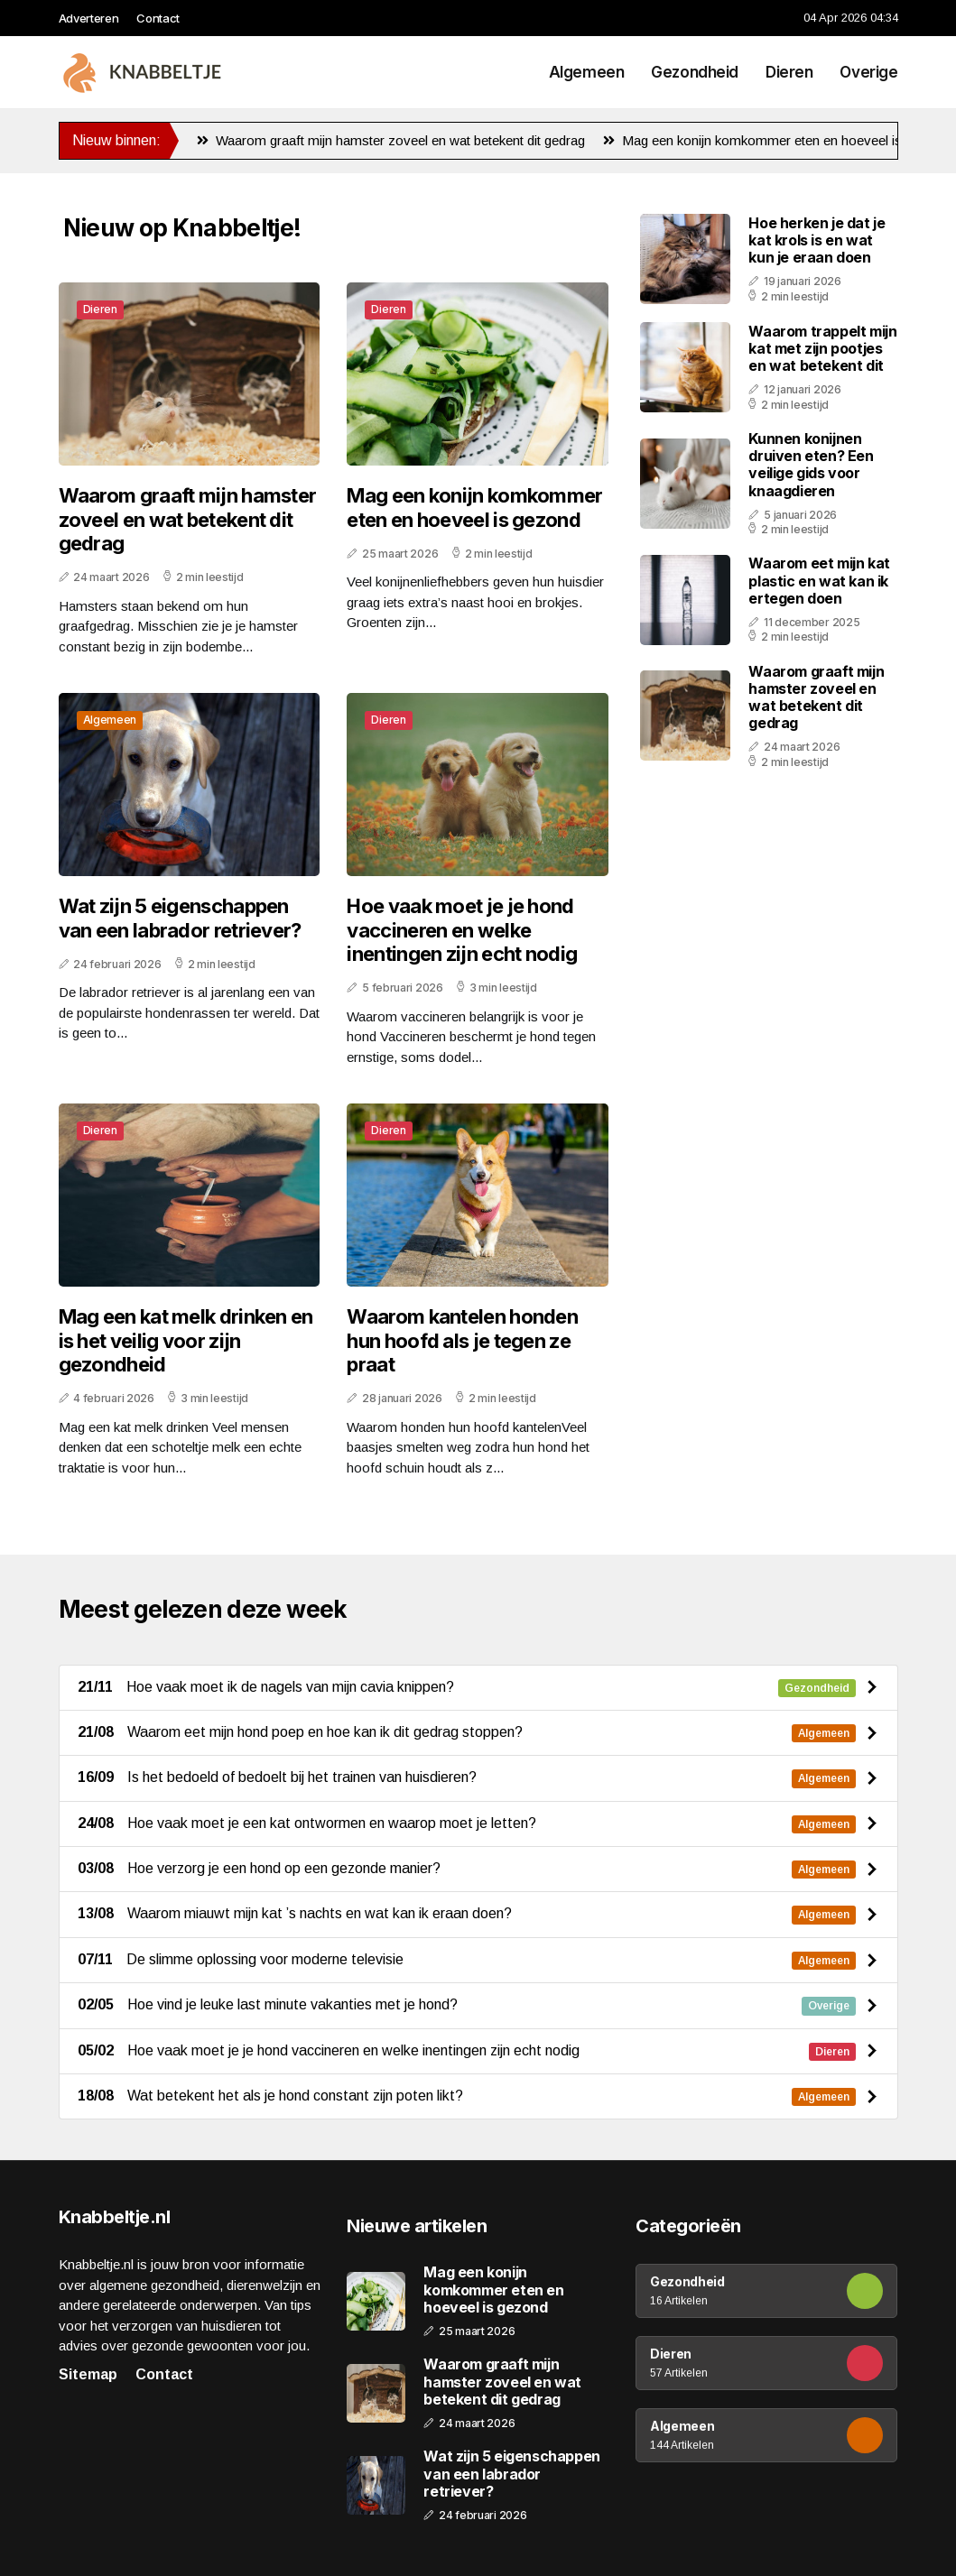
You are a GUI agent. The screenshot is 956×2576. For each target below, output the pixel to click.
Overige (868, 72)
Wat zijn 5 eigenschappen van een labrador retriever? (180, 917)
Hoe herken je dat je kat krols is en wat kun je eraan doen (816, 240)
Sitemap (88, 2374)
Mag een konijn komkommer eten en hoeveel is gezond (776, 140)
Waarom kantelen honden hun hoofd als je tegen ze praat (462, 1340)
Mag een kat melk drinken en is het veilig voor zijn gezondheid (186, 1340)
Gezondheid (694, 72)
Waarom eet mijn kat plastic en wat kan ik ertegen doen (818, 580)
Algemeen (587, 72)
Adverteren (89, 18)
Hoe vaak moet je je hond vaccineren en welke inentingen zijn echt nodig (462, 929)
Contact (158, 18)
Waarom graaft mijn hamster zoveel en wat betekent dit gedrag (391, 140)
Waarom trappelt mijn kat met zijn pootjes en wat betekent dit (822, 348)
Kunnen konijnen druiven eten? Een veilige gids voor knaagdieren (810, 464)
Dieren (789, 72)
